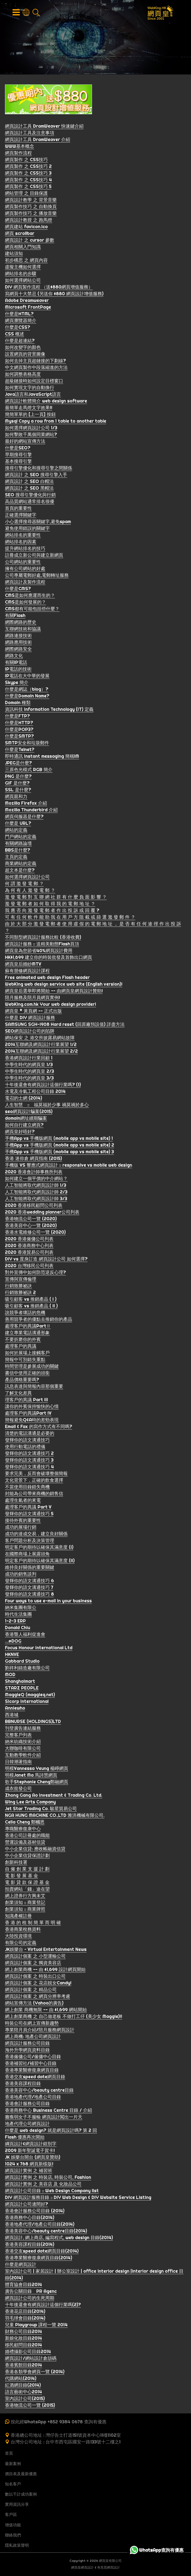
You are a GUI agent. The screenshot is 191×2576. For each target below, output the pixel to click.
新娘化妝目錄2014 (23, 2339)
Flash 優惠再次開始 (25, 2138)
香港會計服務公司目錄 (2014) (34, 2212)
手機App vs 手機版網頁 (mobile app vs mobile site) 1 (59, 1139)
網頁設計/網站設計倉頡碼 (30, 2359)
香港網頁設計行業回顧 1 (28, 1059)
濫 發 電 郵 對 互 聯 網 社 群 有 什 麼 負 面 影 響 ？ (56, 898)
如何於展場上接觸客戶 (27, 1354)
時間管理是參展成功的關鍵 (32, 1367)
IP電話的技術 (18, 670)
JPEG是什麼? (18, 764)
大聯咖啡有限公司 (23, 1749)
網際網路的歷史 (20, 623)
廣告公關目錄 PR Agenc (31, 2292)
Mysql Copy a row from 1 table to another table (55, 422)
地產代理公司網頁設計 (27, 2125)
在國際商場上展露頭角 (27, 1555)
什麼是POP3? (19, 730)
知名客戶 (13, 2483)
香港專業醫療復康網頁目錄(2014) (38, 2259)
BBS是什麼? (17, 851)
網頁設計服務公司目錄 (27, 2044)
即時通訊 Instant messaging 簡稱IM (42, 757)
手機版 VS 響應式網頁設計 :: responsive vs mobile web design (68, 1166)
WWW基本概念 (19, 147)
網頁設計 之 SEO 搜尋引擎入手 (36, 476)
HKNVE (12, 1655)
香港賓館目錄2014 (23, 2366)
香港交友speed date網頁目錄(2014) (42, 2252)
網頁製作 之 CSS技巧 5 (28, 187)
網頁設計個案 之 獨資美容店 (33, 1964)
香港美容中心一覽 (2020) (31, 1226)
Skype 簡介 (16, 683)
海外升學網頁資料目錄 (27, 2051)
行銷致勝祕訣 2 (20, 1293)
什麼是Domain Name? (27, 697)
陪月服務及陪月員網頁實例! (32, 999)
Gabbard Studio (22, 1662)
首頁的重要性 (18, 509)
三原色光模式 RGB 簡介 (28, 771)
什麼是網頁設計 (20, 2265)
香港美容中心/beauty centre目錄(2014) (46, 2232)
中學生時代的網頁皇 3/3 (29, 1079)
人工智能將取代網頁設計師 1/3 (35, 1186)
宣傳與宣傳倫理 (20, 1280)
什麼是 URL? (18, 824)
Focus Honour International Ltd (38, 1649)
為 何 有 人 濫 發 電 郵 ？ (30, 891)
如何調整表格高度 (23, 375)
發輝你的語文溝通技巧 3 (29, 1461)
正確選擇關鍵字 (20, 516)
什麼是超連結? (20, 342)
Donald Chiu (17, 1629)
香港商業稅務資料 (23, 1930)
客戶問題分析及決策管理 (29, 1541)
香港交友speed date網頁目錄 (35, 2078)
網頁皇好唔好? (20, 1133)
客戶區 (11, 2514)
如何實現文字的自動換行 (29, 389)
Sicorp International (26, 1702)
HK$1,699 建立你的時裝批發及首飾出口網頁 (48, 958)
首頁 (9, 2453)
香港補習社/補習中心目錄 (30, 2064)
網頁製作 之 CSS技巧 (26, 161)
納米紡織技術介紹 (23, 1743)
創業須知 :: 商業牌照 (25, 1910)
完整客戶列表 (18, 1736)
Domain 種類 (18, 704)
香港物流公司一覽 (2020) (31, 1220)
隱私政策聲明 (17, 2545)
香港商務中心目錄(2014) (29, 2218)
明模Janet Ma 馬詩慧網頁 (31, 1776)
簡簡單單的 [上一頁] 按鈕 (30, 415)
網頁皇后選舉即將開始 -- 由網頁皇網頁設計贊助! (54, 992)
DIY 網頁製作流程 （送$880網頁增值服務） (49, 288)
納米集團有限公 (20, 1608)
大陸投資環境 (18, 1937)
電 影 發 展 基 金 (21, 1877)
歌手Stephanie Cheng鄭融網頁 (36, 1783)
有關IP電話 (16, 663)
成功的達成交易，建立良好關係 (36, 1535)
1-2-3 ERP (15, 1622)
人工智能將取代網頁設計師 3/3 (36, 1200)
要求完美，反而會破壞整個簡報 (36, 1474)
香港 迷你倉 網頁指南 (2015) (33, 1159)
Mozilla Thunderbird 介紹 (31, 811)
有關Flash (15, 616)
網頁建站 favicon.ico (26, 228)
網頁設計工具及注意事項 (29, 134)
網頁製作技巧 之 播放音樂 (31, 214)
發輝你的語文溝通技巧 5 (29, 1515)
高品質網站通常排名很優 (29, 502)
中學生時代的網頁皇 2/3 (29, 1072)
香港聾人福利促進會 (25, 1635)
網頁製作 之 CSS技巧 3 (28, 174)
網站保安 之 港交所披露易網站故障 (40, 1039)
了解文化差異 (18, 1394)
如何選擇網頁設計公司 (27, 878)
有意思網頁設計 (108, 2567)
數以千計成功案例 (21, 2494)
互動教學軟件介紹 (23, 1756)
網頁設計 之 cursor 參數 (29, 241)
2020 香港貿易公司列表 (29, 1253)
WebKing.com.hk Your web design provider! (50, 1005)
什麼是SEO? (17, 449)
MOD (10, 1676)
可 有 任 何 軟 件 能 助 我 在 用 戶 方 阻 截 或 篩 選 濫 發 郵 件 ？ (70, 918)
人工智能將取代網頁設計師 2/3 (36, 1193)
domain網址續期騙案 (26, 1119)
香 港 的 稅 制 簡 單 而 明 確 (33, 1924)
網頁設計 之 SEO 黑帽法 (29, 489)
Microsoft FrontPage (28, 308)
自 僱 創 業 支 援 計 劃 (27, 1870)
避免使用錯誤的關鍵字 (27, 529)
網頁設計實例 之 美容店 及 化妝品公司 (43, 2185)
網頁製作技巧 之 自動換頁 (31, 208)
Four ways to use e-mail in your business (48, 1602)
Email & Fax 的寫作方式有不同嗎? (38, 1428)
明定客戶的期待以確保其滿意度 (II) (40, 1562)
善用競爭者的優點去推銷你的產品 (38, 1320)
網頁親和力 (16, 797)
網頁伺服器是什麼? (24, 818)
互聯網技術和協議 (23, 630)
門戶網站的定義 (20, 838)
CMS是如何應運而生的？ (30, 596)
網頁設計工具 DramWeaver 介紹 (37, 140)
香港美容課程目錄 (23, 2084)
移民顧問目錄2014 (23, 2346)
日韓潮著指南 (18, 1763)
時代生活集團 (18, 1615)
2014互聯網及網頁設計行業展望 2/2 (41, 1052)
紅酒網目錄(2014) (23, 2386)
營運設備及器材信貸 (25, 1843)
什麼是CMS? (18, 590)
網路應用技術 (18, 643)
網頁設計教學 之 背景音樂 (31, 201)
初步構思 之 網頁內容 (26, 261)
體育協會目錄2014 (23, 2286)
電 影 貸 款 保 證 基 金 (27, 1883)
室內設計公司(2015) (25, 2399)
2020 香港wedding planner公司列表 (42, 1213)
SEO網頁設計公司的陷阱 (29, 1032)
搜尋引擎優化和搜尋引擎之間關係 (38, 469)
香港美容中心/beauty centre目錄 (39, 2091)
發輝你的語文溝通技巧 (27, 1441)
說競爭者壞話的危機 (25, 1314)
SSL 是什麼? (18, 791)
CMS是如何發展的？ (25, 603)
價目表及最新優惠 (21, 2473)
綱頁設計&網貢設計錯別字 (30, 2145)
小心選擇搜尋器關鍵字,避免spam (38, 523)
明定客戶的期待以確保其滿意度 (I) (39, 1548)
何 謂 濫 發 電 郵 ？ (24, 885)
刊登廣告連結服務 (23, 1729)
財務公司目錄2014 (23, 2332)
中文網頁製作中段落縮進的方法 (36, 368)
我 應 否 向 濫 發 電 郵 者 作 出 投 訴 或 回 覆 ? (52, 911)
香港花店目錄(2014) (25, 2312)
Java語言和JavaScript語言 (33, 395)
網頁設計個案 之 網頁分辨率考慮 (37, 1997)
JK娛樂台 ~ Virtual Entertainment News (46, 1950)
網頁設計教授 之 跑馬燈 (28, 221)
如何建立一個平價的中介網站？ (36, 1179)
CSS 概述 (14, 335)
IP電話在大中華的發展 (27, 677)
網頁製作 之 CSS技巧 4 (28, 181)
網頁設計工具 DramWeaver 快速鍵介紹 (44, 127)
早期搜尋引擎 (18, 456)
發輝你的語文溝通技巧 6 (29, 1582)
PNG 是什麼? (18, 777)
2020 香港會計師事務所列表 (33, 1173)
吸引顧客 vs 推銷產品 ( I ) (30, 1300)
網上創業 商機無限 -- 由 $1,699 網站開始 (46, 2011)
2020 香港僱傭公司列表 (29, 1240)
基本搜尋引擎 (18, 462)
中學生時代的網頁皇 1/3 (29, 1066)
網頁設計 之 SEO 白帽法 (29, 482)
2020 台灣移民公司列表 (29, 1267)
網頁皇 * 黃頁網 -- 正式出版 (33, 1012)
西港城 (11, 1716)
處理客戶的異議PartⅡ (28, 1327)
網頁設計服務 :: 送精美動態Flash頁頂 (42, 945)
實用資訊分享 (17, 2504)
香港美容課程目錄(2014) (29, 2245)
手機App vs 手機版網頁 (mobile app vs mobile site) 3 (59, 1153)
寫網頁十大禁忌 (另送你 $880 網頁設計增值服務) (54, 295)
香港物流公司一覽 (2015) (30, 2406)
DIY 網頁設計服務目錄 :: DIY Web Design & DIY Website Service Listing (78, 2198)
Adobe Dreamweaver (27, 301)
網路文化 (14, 657)
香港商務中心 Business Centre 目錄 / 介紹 (48, 2111)
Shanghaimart (20, 1682)
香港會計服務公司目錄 (27, 2105)
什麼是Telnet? (19, 750)
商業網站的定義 (20, 864)
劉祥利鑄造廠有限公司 (27, 1669)
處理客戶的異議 (20, 1347)
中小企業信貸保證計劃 (27, 1857)
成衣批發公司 (18, 1789)
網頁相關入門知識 (23, 248)
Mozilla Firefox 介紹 (26, 804)
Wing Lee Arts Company (30, 1803)
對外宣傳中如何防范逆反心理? (35, 1273)
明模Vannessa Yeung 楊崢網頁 (36, 1769)
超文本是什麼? (20, 871)
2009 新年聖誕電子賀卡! (30, 2151)
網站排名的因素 (20, 543)
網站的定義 (16, 831)
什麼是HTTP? (19, 724)
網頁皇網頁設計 (82, 2567)
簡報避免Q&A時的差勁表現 (32, 1421)
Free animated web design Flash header (47, 978)
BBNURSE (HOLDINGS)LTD (33, 1722)
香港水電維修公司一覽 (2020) (35, 1233)
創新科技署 (16, 1863)
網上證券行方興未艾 (25, 1897)
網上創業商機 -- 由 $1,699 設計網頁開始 (45, 1970)
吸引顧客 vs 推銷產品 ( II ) (31, 1307)
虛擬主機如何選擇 (23, 268)
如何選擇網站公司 (23, 281)
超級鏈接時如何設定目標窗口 (34, 382)
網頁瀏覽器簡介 (20, 321)
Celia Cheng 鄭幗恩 (25, 1823)
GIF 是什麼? (17, 784)
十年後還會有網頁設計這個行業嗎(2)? (43, 2306)
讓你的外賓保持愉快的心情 (32, 1407)
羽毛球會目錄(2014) (25, 2319)
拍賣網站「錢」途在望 (27, 1890)
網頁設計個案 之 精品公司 (31, 1991)
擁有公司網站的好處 (25, 569)
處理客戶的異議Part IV (28, 1414)
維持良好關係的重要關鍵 (29, 1568)
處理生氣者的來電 (23, 1501)
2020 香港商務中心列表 (29, 1247)
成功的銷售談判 (20, 1575)
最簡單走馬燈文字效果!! (28, 409)
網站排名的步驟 (20, 275)
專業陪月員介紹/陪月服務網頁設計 (39, 2031)
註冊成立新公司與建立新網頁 (34, 556)
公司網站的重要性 (23, 563)
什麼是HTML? (19, 315)
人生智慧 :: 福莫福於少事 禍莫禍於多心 (47, 1106)
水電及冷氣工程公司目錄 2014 (35, 1092)
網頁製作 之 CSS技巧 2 (28, 167)
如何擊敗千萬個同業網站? (31, 435)
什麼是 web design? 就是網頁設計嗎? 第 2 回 (51, 2131)
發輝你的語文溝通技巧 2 (29, 1454)
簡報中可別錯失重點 (25, 1360)
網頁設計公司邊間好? (26, 2205)
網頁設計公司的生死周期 (29, 2299)
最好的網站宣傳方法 (25, 442)
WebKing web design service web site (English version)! (63, 985)
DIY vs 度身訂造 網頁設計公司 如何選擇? (46, 1260)
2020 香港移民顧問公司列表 (33, 1206)
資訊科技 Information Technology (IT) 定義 (49, 710)
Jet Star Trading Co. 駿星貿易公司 (41, 1810)
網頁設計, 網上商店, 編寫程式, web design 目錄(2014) (59, 2239)
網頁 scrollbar (19, 234)
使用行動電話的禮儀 (25, 1448)
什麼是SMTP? (19, 737)
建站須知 (14, 254)
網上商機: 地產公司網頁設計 (33, 2037)
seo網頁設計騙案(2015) (28, 1112)
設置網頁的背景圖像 (25, 355)
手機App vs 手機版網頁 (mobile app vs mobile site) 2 (59, 1146)
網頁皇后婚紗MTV (23, 965)
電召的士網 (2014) (23, 1099)
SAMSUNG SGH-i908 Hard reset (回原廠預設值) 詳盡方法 (65, 1025)
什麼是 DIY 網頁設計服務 (30, 1019)
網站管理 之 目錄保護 (26, 194)
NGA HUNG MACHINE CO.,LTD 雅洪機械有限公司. (54, 1816)
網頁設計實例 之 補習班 (28, 2172)
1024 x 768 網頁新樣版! (29, 2165)
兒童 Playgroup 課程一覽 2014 (36, 2326)
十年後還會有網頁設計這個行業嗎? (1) (43, 1086)
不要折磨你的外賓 (23, 1340)
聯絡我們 (13, 2535)
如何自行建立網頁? (24, 1126)
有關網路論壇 (18, 844)
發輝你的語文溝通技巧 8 (29, 1595)
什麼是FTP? (17, 717)
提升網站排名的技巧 (25, 549)
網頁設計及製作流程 (25, 583)
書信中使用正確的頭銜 (27, 1374)
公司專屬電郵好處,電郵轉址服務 (37, 576)
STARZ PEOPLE (22, 1689)
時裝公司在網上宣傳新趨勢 (32, 2024)
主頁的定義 (16, 858)
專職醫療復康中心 (23, 1830)
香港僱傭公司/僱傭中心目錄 (33, 2058)
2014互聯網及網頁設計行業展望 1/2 (41, 1045)
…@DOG (13, 1642)
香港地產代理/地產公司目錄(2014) (39, 2225)
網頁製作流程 (18, 154)
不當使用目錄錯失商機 (27, 1488)
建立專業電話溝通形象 (27, 1334)
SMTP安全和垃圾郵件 (27, 744)
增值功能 (13, 2524)
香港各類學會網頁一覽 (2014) (34, 2373)
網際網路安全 (18, 650)
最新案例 (13, 2463)
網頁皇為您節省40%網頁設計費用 (38, 952)
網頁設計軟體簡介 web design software (46, 402)
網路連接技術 (18, 637)
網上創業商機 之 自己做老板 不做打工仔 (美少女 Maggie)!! (63, 2017)
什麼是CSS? (17, 328)
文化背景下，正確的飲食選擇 (34, 1481)
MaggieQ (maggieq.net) (30, 1696)
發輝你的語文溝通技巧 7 (29, 1588)
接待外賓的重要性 (23, 1521)
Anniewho (15, 1709)
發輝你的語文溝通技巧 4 (29, 1468)
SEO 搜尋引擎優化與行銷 (30, 496)
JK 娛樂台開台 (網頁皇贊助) (32, 2158)
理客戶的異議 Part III (26, 1401)
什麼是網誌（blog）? (26, 690)
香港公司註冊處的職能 (27, 1836)
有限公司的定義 (20, 1944)
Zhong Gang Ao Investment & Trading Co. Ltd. (53, 1796)
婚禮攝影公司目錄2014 (28, 2353)
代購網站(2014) (20, 2379)
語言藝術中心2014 (23, 2393)
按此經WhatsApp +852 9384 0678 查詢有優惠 (58, 2422)
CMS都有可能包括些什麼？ (32, 610)
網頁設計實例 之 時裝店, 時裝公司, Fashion (48, 2178)
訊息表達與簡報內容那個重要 (34, 1387)
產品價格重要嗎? (22, 1381)
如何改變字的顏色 (23, 348)
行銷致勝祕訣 (18, 1287)
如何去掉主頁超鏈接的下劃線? (35, 362)
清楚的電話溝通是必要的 (29, 1434)
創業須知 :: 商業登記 (25, 1903)
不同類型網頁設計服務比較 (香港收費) (43, 938)
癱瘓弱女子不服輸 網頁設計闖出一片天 (43, 2118)
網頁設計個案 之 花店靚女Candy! (38, 1984)
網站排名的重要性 (23, 536)
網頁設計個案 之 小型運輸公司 (35, 1957)
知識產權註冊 (18, 1917)
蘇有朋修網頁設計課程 (27, 972)
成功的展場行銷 (20, 1528)
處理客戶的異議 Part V (28, 1508)
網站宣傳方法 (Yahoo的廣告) (34, 2004)
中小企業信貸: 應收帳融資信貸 (35, 1850)
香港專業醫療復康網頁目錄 (32, 2071)
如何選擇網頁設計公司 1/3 (31, 429)
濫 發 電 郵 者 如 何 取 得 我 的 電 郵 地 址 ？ (50, 905)
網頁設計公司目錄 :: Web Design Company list (52, 2192)
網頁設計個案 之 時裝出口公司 (35, 1977)
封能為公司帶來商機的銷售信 (34, 1495)
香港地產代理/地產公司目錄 (33, 2098)
